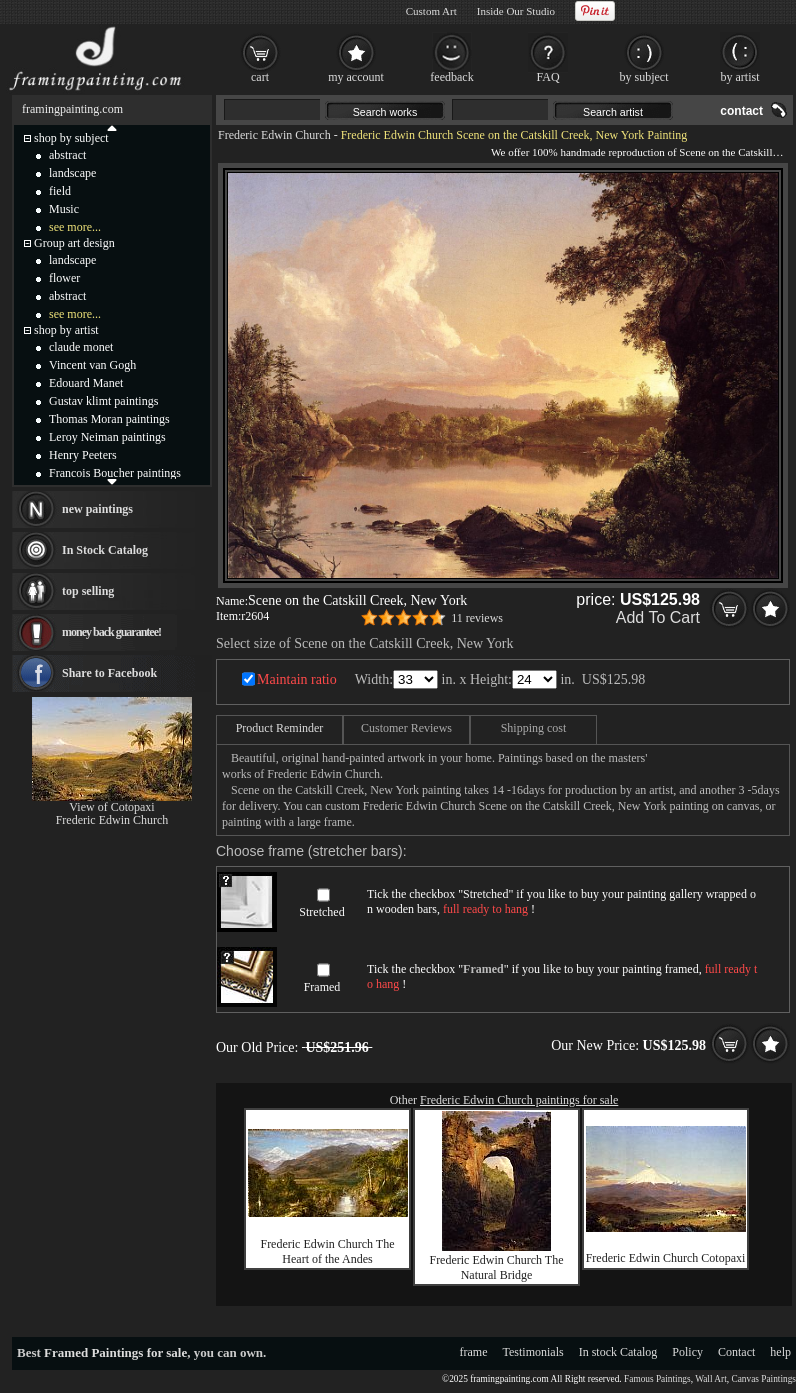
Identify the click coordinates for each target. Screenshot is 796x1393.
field (60, 191)
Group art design (74, 243)
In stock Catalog (618, 1352)
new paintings (97, 509)
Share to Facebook (109, 673)
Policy (687, 1352)
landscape (72, 173)
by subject (644, 77)
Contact (736, 1352)
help (780, 1352)
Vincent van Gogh (92, 365)
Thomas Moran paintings (109, 419)
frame (474, 1352)
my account (356, 77)
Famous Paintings (657, 1379)
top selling (88, 591)
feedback (451, 77)
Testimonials (533, 1352)
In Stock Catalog (105, 550)
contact (741, 111)
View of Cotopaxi (111, 807)
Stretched (321, 912)
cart (260, 77)
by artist (740, 77)
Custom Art (431, 11)
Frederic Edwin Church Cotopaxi (666, 1258)
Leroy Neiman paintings (107, 437)
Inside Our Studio (516, 11)
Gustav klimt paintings (103, 401)
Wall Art (711, 1379)
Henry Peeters (83, 455)
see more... (75, 227)
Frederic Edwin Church (274, 135)
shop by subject (71, 138)
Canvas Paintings (763, 1379)
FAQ (547, 77)
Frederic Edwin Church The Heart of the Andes (327, 1251)
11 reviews (477, 618)
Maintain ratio (297, 679)
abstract (67, 155)
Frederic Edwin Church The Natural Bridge (496, 1267)
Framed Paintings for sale (115, 1352)
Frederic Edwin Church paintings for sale (519, 1100)
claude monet (81, 347)
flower (64, 278)
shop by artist (66, 330)
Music (64, 209)
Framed (322, 987)
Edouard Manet (86, 383)
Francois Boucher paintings (115, 473)
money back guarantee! (111, 632)
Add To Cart (658, 617)
